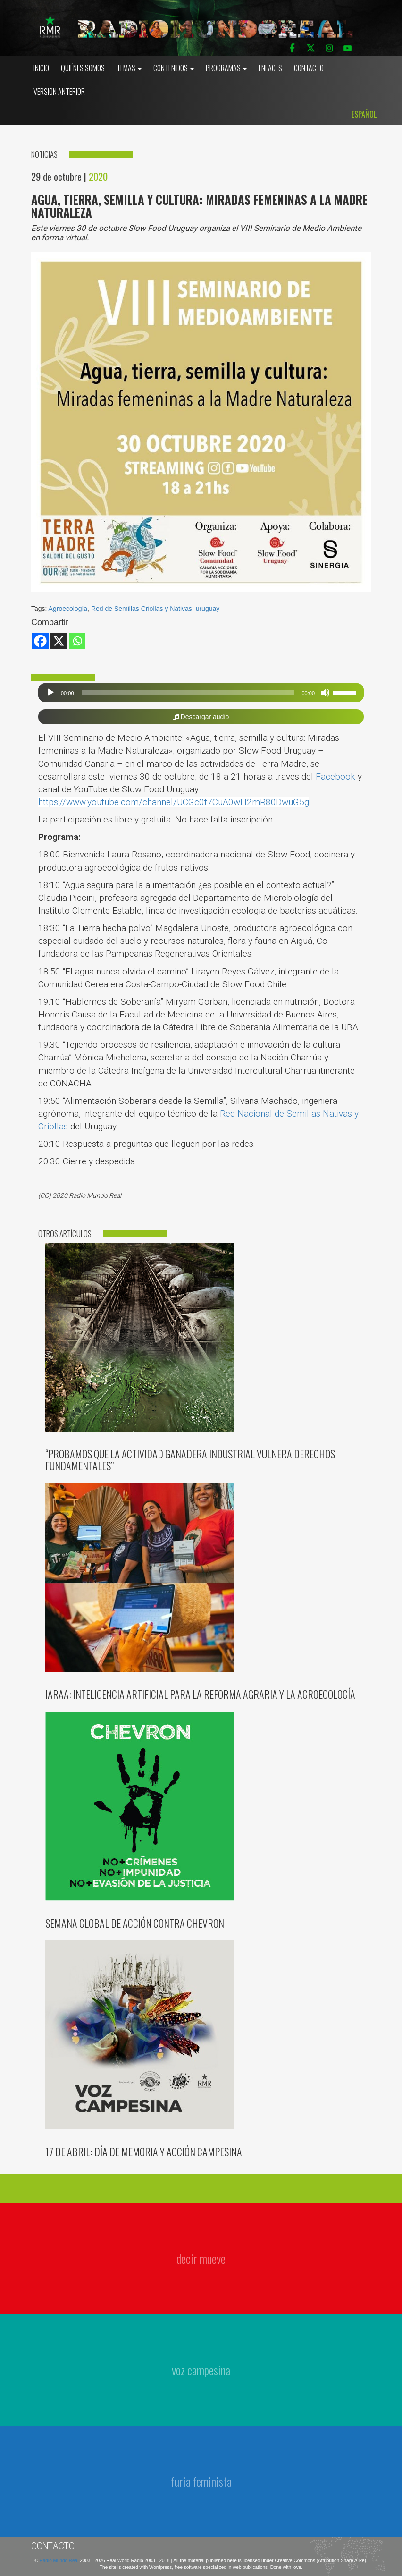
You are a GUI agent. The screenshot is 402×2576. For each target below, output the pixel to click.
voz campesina (201, 2370)
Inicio (41, 68)
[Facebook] (40, 641)
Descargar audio (201, 716)
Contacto (309, 68)
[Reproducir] (50, 692)
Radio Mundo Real (60, 2560)
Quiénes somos (83, 68)
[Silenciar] (325, 692)
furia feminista (201, 2481)
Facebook (335, 776)
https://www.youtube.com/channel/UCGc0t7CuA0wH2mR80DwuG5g (173, 802)
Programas (226, 68)
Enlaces (270, 68)
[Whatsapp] (77, 641)
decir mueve (201, 2258)
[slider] (188, 692)
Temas (129, 68)
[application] (201, 692)
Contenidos (173, 68)
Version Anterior (59, 91)
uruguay (208, 608)
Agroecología (68, 608)
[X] (58, 641)
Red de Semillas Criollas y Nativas (141, 608)
